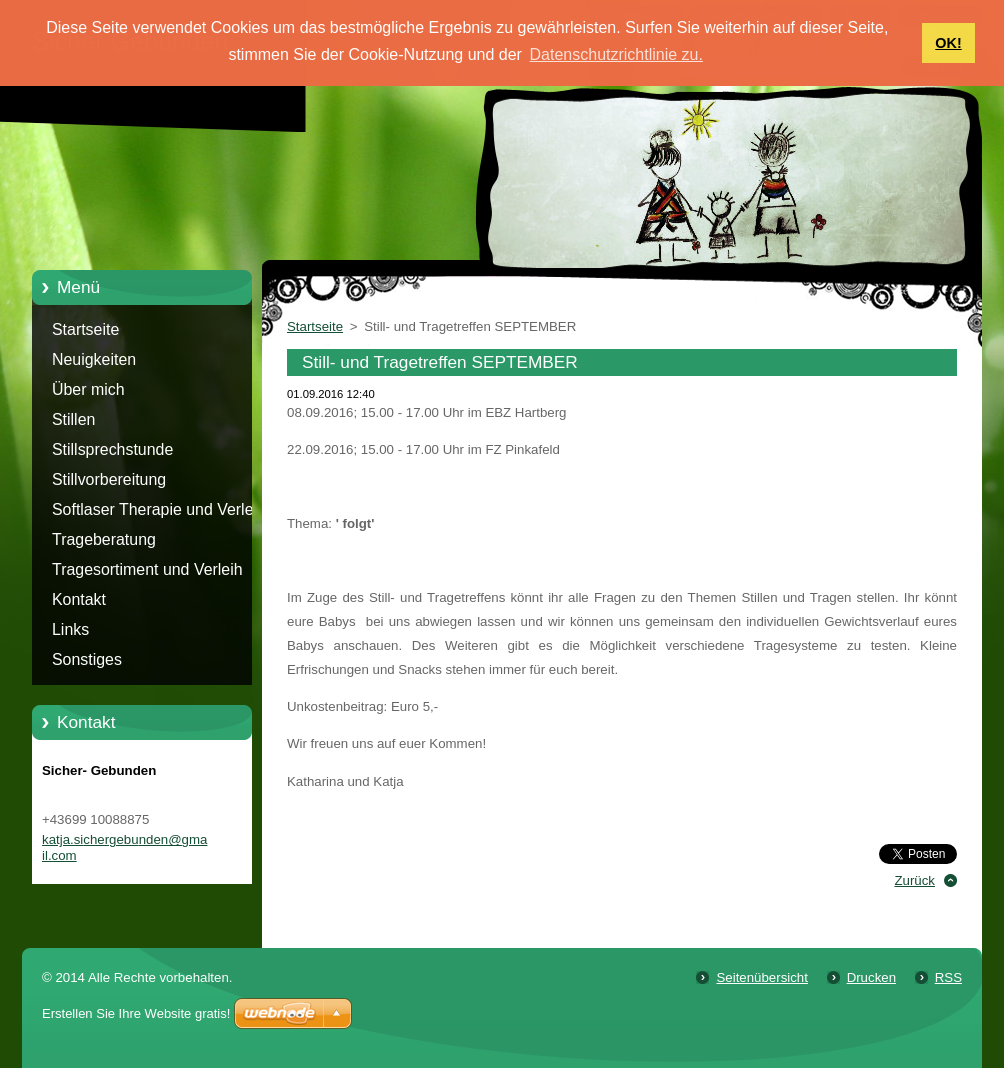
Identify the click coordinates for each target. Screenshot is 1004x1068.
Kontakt (79, 599)
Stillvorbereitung (109, 479)
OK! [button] (948, 43)
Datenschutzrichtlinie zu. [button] (616, 54)
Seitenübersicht (761, 977)
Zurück (914, 880)
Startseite (85, 329)
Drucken (871, 977)
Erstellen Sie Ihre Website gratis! (136, 1013)
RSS (948, 977)
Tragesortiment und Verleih (147, 569)
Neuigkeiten (94, 359)
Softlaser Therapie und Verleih (159, 509)
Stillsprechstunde (112, 449)
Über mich (88, 389)
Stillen (73, 419)
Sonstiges (87, 659)
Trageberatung (104, 539)
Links (70, 629)
